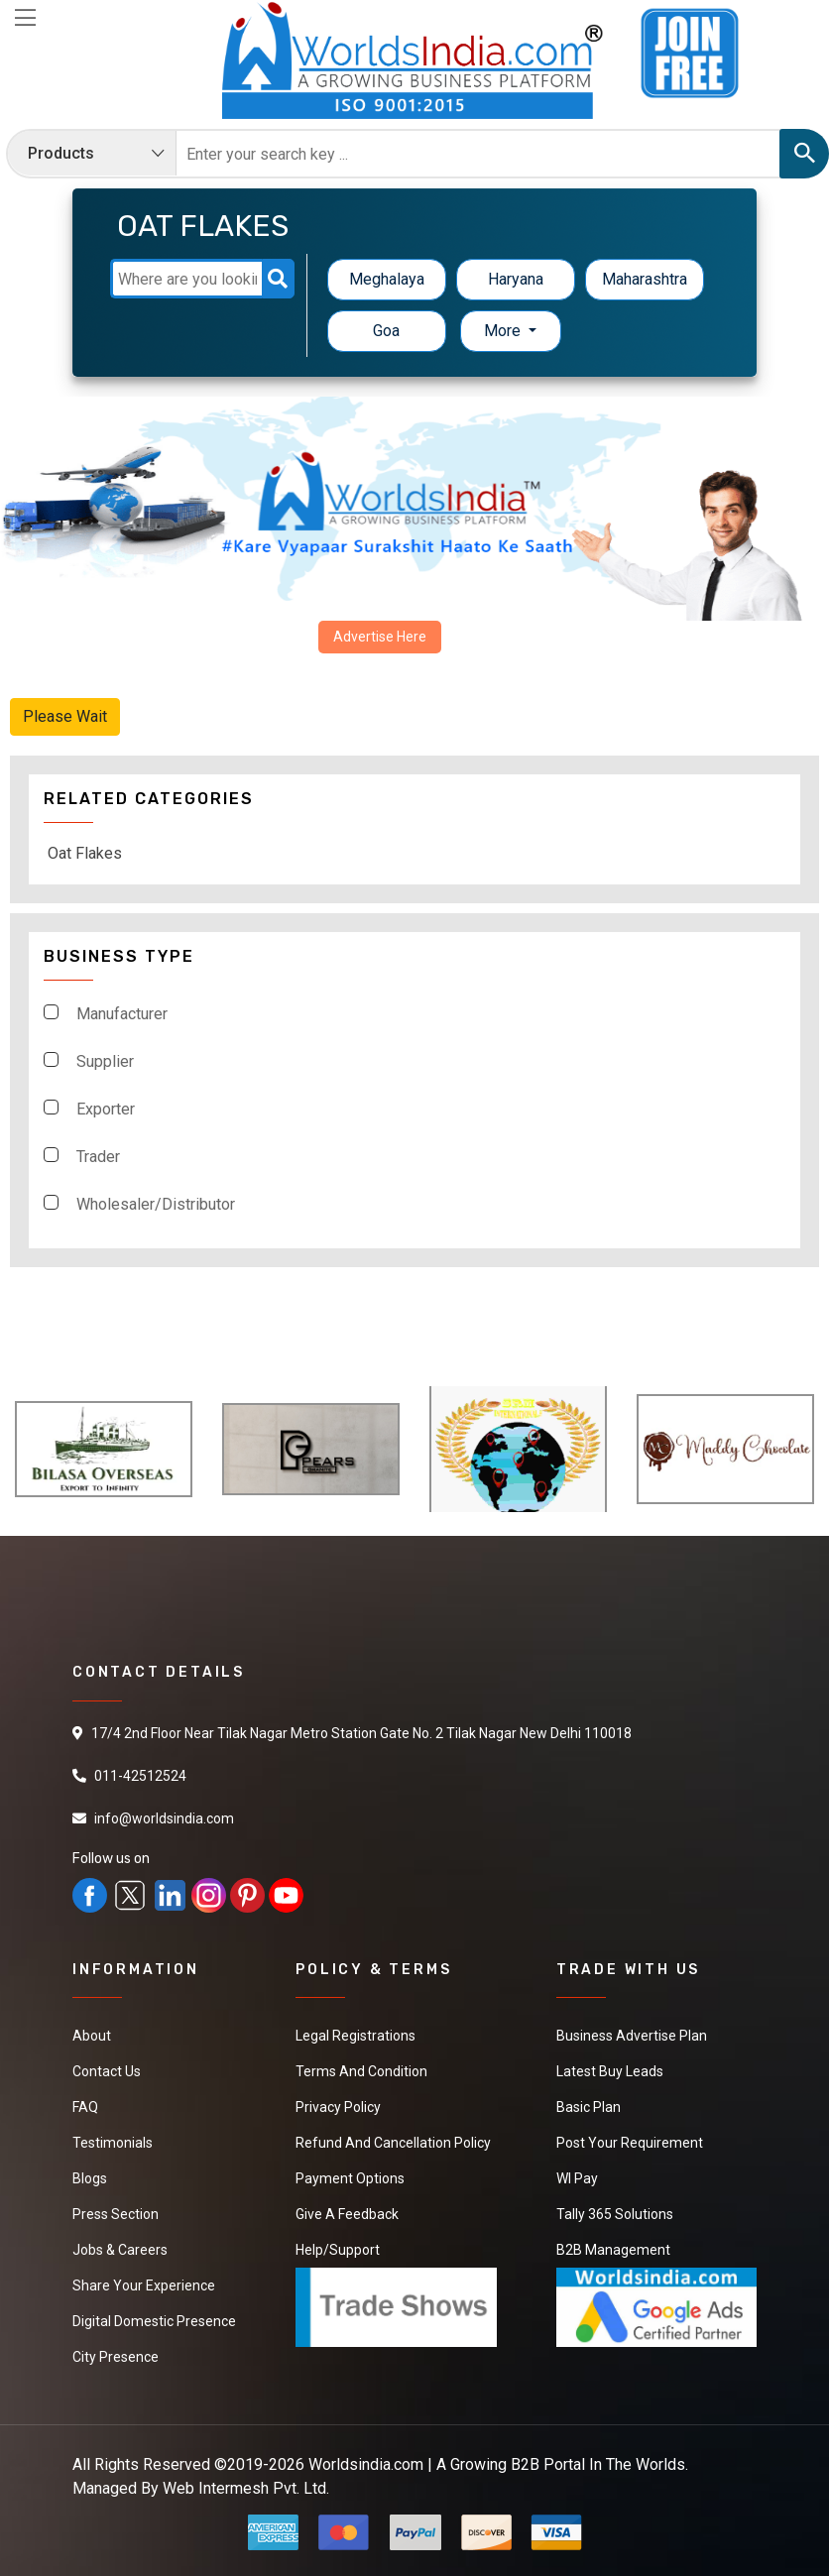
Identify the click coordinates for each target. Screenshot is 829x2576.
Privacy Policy (338, 2107)
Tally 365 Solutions (614, 2214)
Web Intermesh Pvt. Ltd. (246, 2488)
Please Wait (65, 716)
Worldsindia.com (365, 2464)
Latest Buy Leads (609, 2071)
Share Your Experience (143, 2285)
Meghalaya (386, 279)
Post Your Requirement (629, 2143)
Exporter (105, 1109)
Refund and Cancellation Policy (393, 2143)
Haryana (515, 279)
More (504, 330)
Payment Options (350, 2178)
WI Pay (577, 2178)
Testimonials (112, 2143)
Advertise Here (379, 636)
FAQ (85, 2107)
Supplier (105, 1061)
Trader (98, 1156)
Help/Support (338, 2250)
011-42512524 (140, 1776)
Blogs (89, 2178)
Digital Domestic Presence (154, 2321)
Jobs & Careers (120, 2250)
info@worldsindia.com (164, 1818)
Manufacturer (122, 1013)
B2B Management (613, 2250)
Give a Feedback (347, 2214)
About (91, 2036)
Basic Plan (588, 2107)
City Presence (115, 2357)
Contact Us (106, 2071)
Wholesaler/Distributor (155, 1204)
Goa (386, 330)
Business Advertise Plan (631, 2036)
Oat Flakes (85, 853)
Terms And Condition (361, 2071)
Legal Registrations (355, 2036)
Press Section (115, 2214)
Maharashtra (644, 279)
